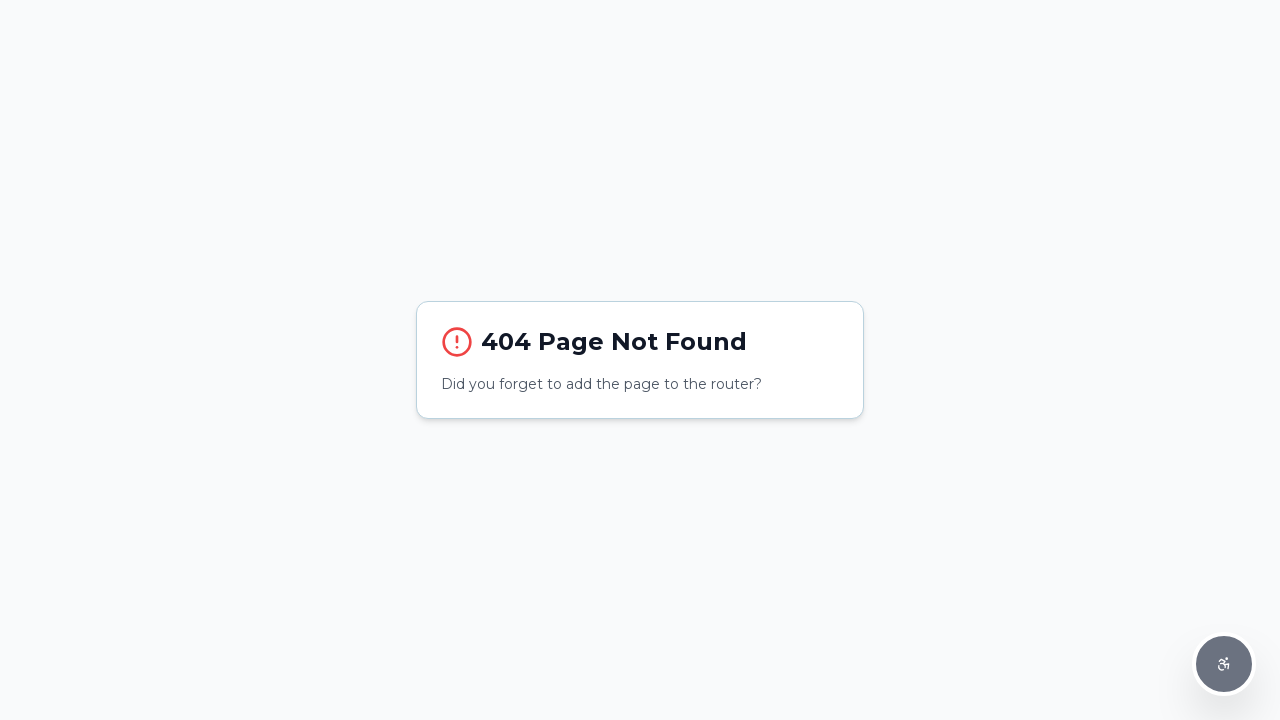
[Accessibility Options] (1224, 664)
